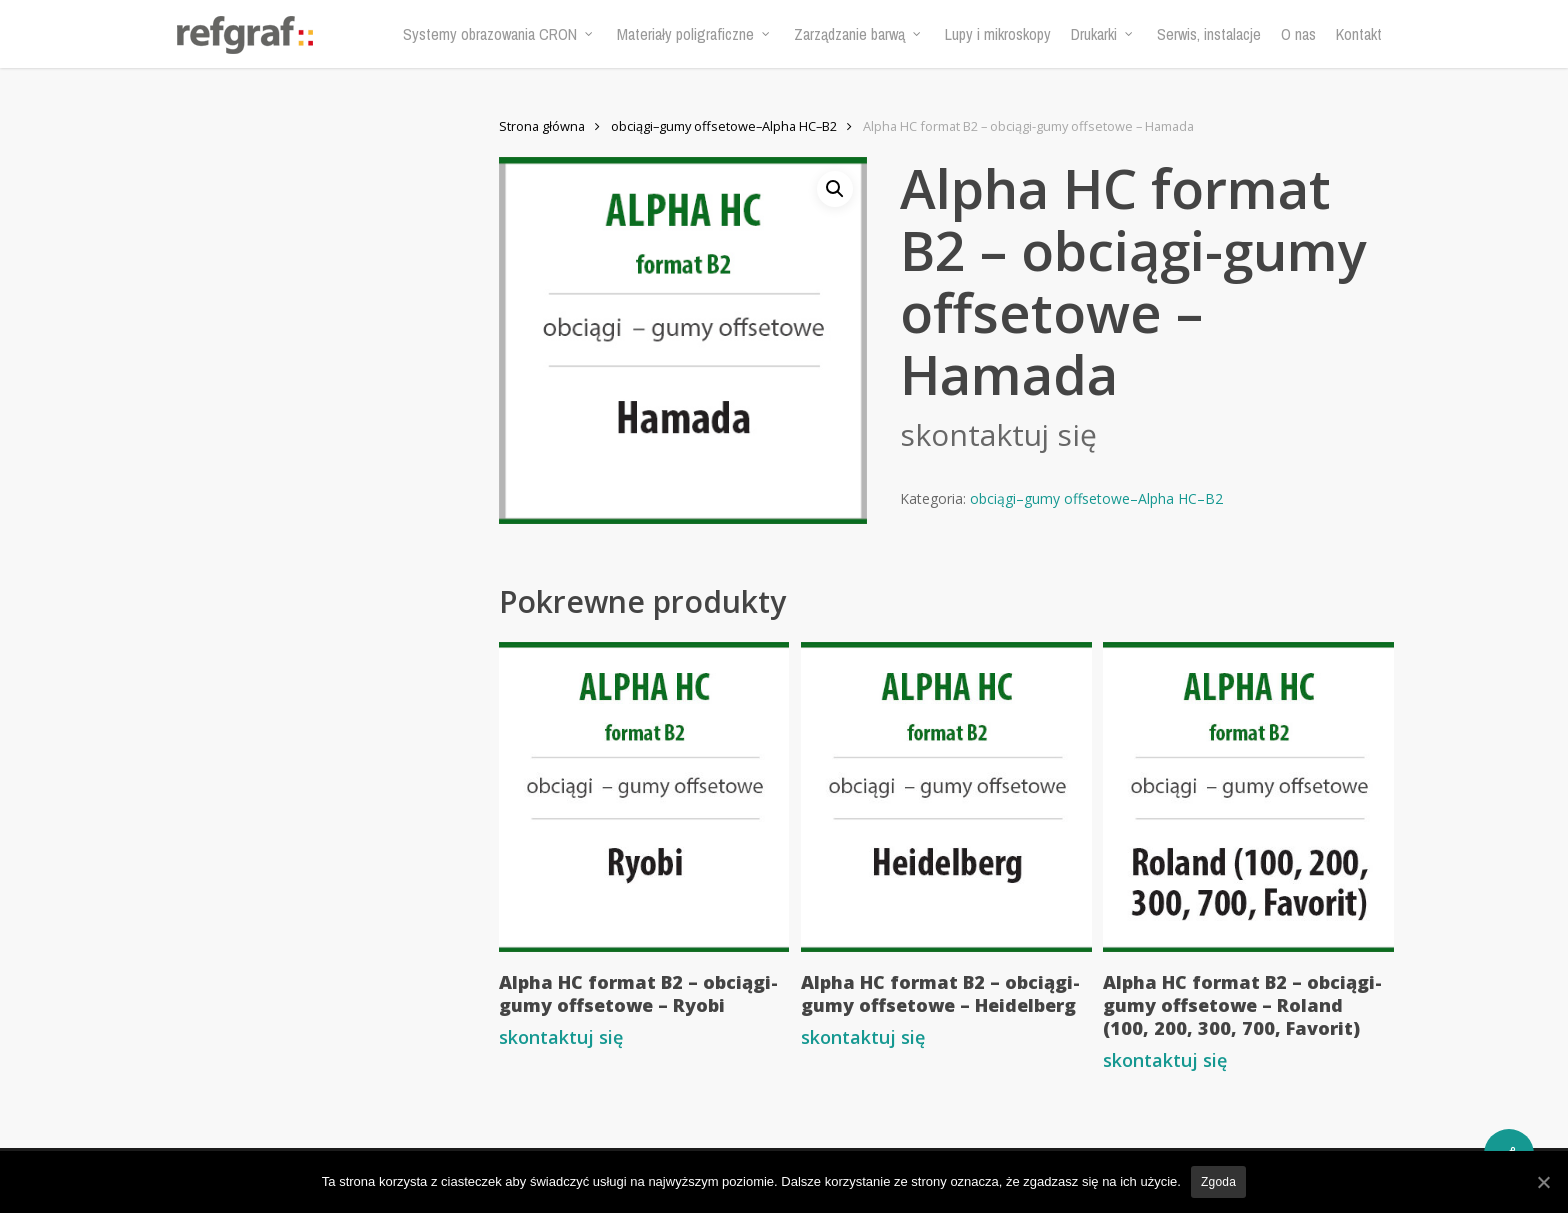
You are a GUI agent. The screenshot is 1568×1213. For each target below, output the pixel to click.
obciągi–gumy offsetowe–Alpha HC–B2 (724, 126)
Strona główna (542, 126)
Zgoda (1218, 1182)
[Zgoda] (1543, 1182)
